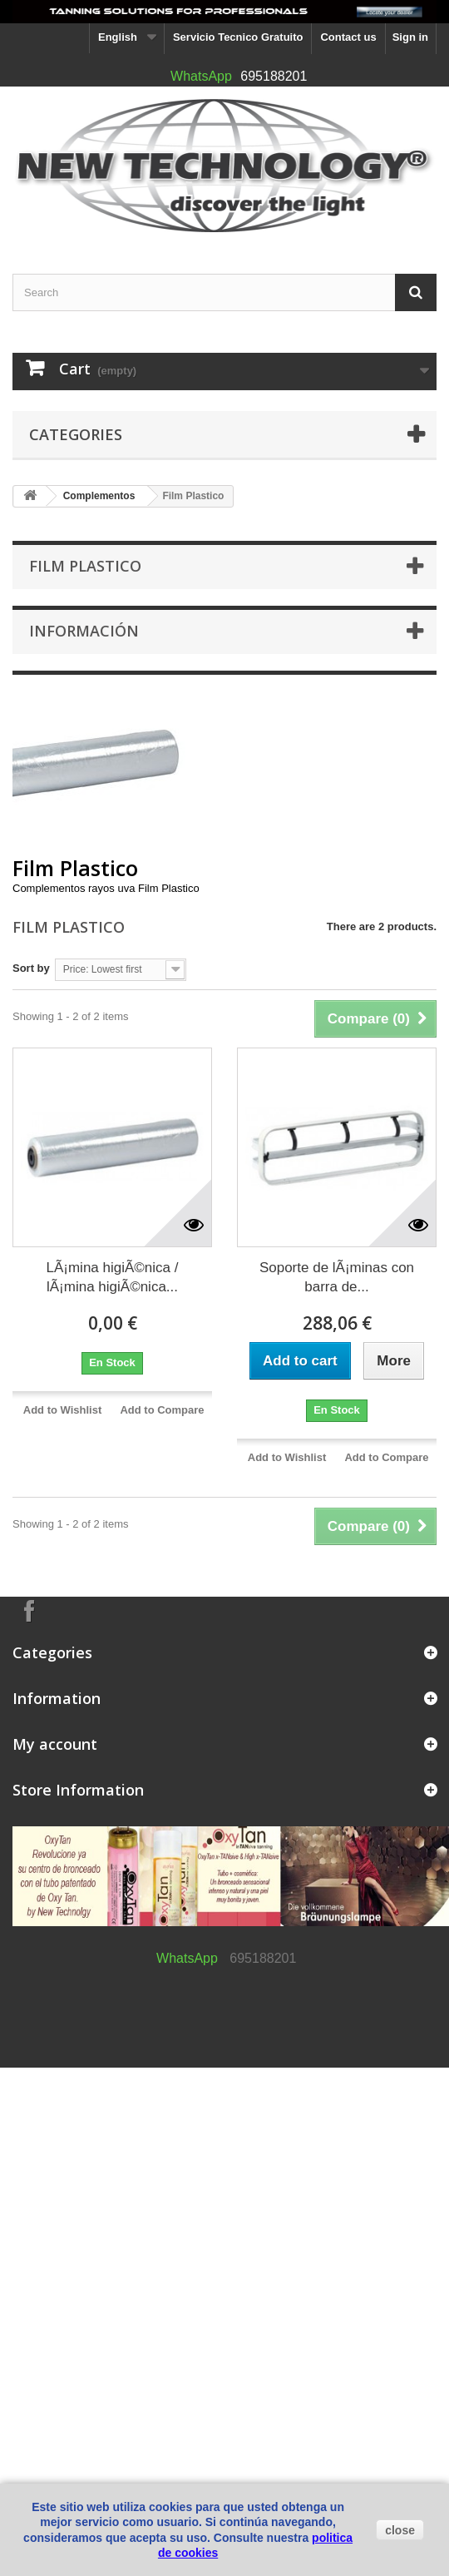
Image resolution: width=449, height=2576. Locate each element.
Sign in (410, 37)
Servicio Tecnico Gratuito (238, 37)
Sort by (31, 968)
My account (54, 1744)
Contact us (348, 37)
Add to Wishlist (62, 1410)
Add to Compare (162, 1410)
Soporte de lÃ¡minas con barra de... (336, 1277)
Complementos (99, 496)
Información (84, 631)
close (400, 2530)
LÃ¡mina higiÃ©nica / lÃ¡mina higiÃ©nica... (113, 1277)
